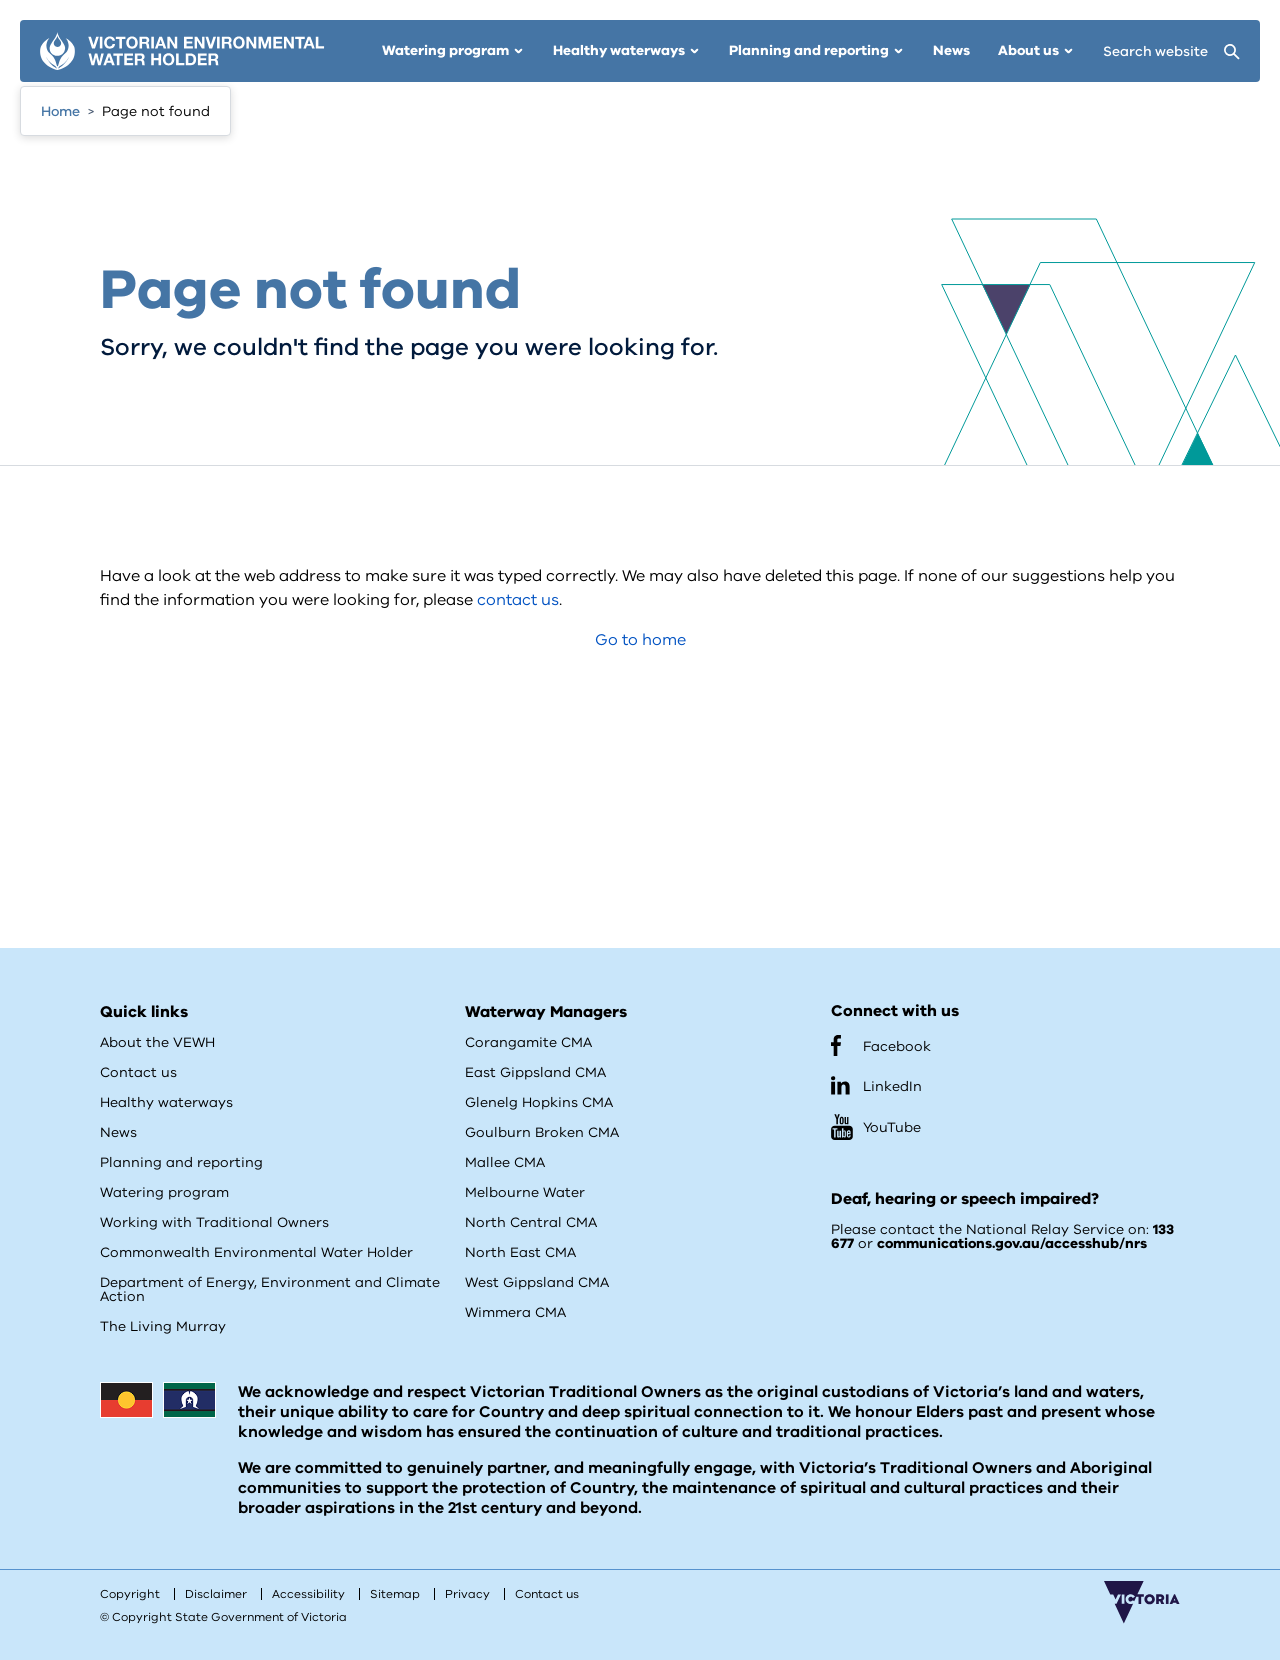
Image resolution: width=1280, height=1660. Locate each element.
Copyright (130, 1594)
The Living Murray (163, 1326)
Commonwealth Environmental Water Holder (256, 1252)
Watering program (164, 1192)
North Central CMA (531, 1222)
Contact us (138, 1072)
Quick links (144, 1012)
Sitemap (395, 1594)
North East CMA (520, 1252)
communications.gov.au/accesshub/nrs (1012, 1243)
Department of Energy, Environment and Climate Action (270, 1289)
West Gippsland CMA (537, 1282)
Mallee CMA (505, 1162)
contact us (518, 600)
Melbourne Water (525, 1192)
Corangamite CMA (528, 1042)
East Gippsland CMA (535, 1072)
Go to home (640, 640)
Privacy (467, 1594)
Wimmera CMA (515, 1312)
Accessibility (308, 1594)
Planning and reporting (181, 1162)
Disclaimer (216, 1594)
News (118, 1132)
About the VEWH (157, 1042)
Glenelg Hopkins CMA (539, 1102)
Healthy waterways (166, 1102)
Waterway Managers (546, 1012)
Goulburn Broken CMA (542, 1132)
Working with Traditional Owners (214, 1222)
